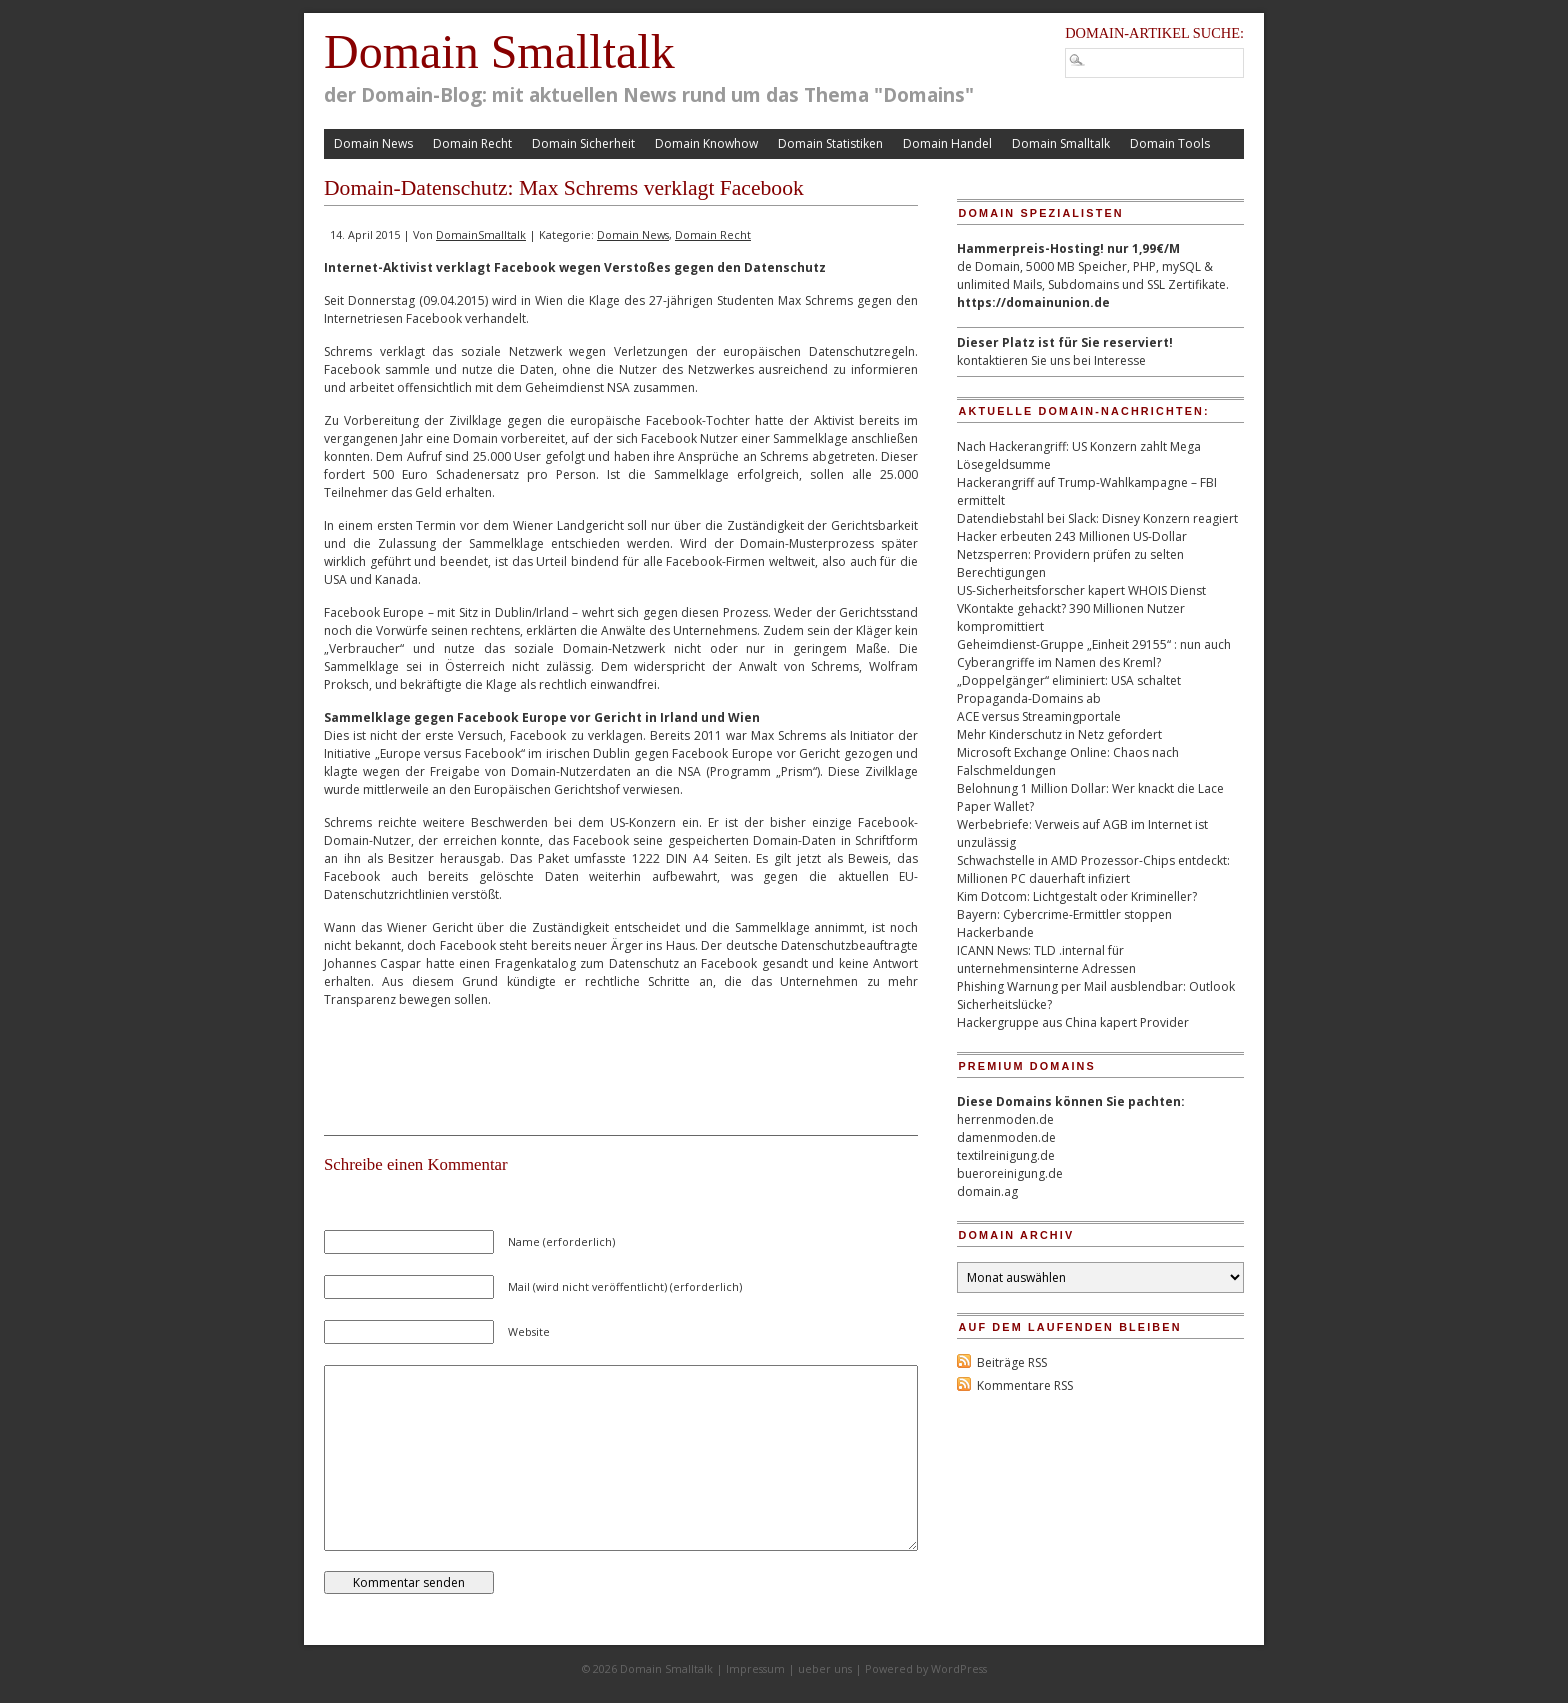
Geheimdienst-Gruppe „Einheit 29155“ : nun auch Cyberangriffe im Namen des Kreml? (1094, 653)
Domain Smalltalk (499, 51)
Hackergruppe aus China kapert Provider (1073, 1022)
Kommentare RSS (1025, 1385)
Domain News (373, 143)
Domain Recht (472, 143)
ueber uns (825, 1668)
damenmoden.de (1006, 1137)
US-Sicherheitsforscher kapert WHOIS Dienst (1081, 590)
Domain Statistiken (830, 143)
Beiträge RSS (1012, 1362)
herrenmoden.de (1005, 1119)
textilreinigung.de (1006, 1155)
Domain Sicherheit (583, 143)
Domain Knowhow (706, 143)
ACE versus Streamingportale (1039, 716)
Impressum (755, 1668)
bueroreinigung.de (1010, 1173)
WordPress (959, 1668)
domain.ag (987, 1191)
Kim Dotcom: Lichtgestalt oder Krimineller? (1077, 896)
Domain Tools (1170, 143)
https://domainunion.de (1033, 302)
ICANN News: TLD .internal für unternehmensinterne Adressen (1046, 959)
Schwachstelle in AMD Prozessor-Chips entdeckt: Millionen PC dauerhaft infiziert (1093, 869)
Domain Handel (947, 143)
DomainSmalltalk (481, 234)
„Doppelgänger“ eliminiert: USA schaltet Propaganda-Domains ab (1069, 689)
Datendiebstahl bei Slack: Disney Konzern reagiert (1097, 518)
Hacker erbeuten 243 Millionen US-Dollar (1072, 536)
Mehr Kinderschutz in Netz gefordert (1059, 734)
